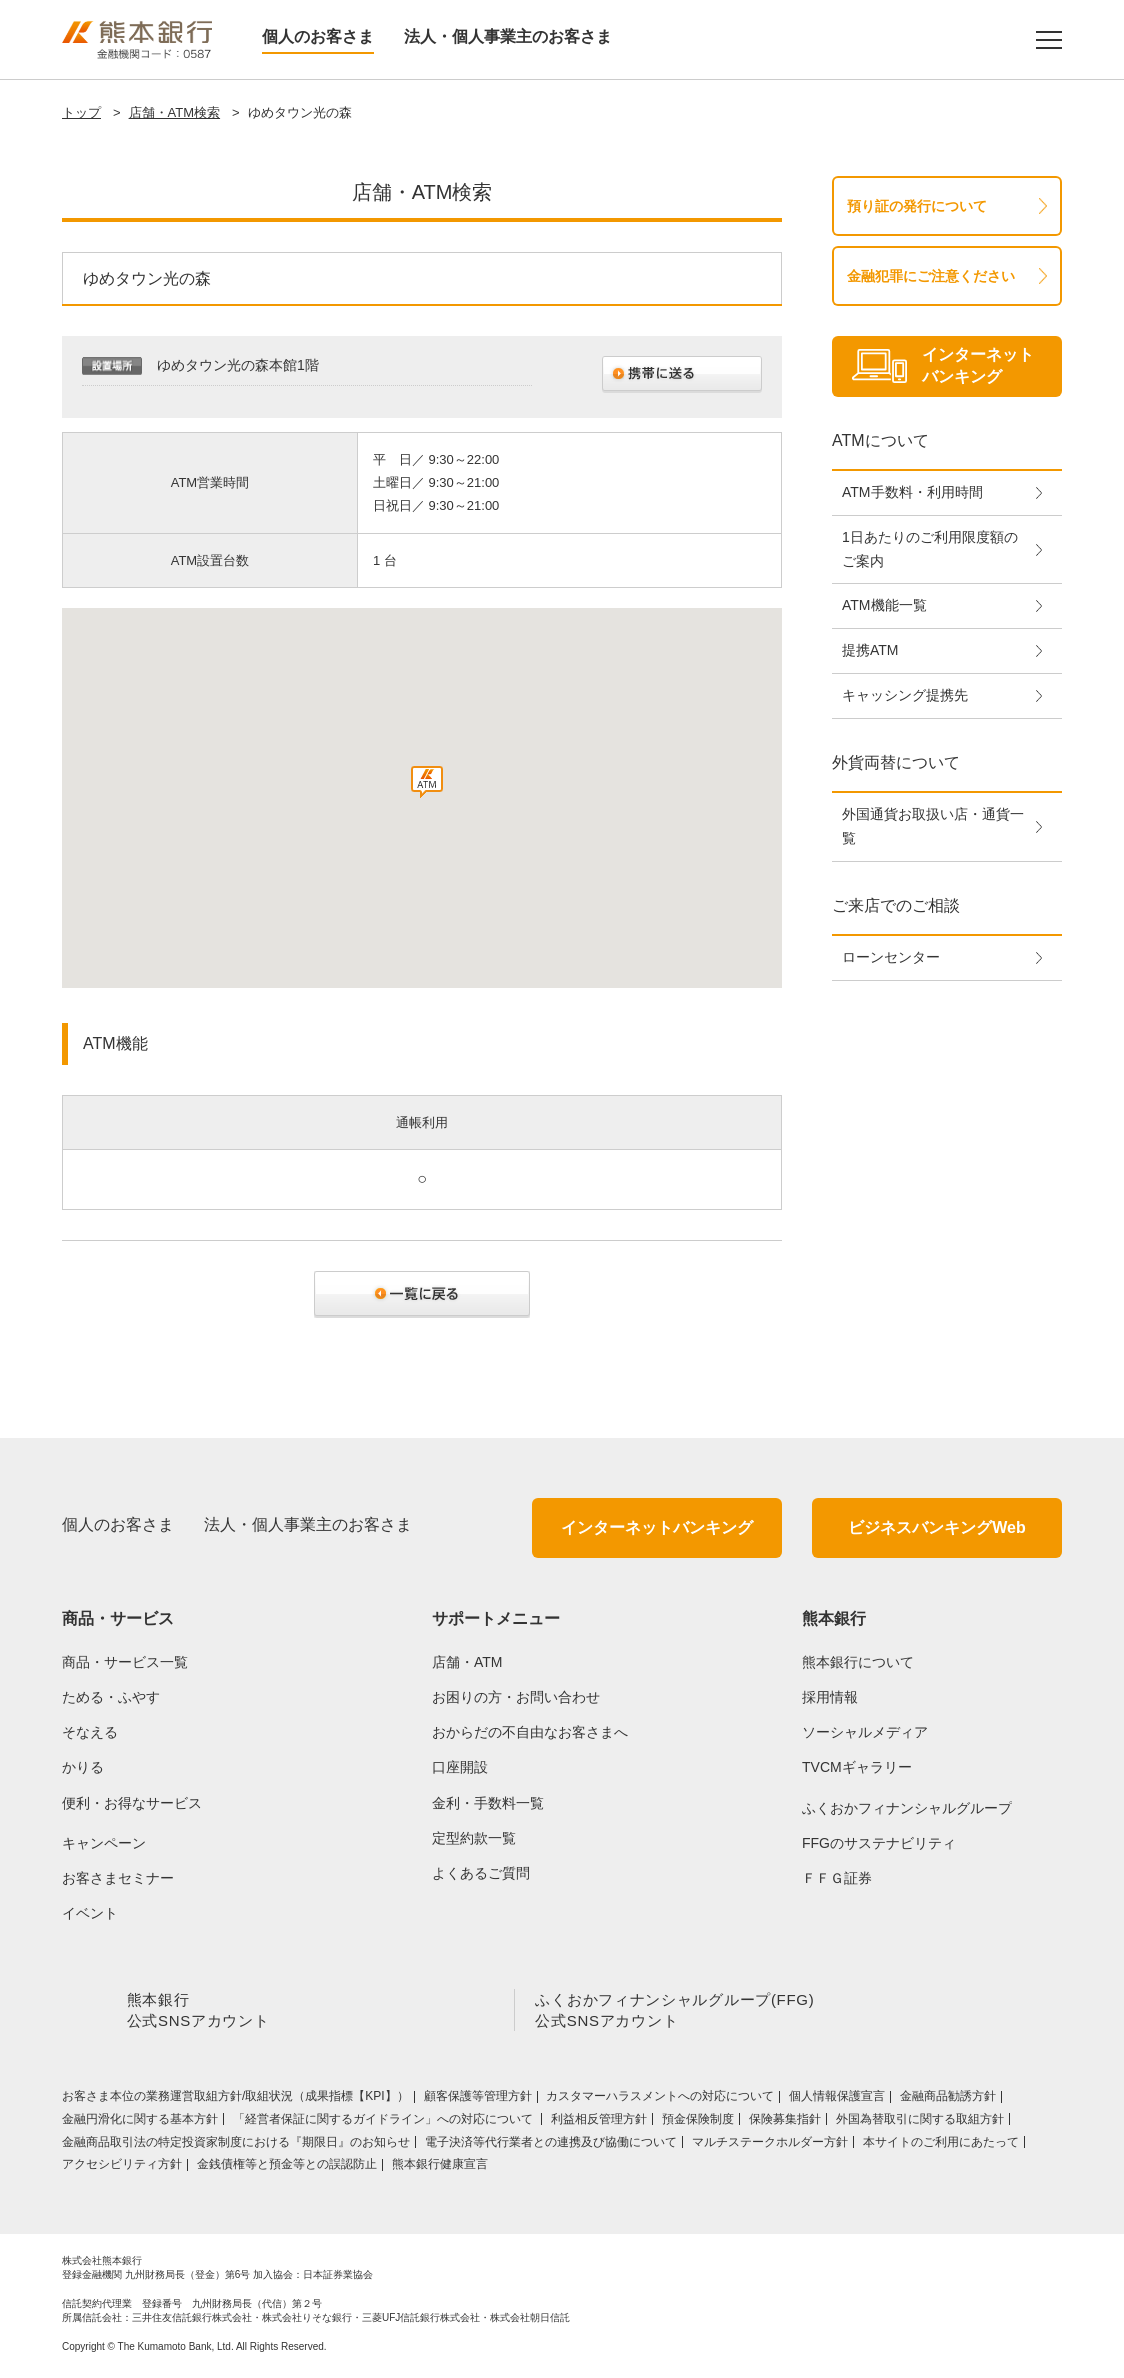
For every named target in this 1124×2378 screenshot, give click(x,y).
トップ (81, 112)
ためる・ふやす (111, 1697)
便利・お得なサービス (132, 1803)
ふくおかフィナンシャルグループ (907, 1808)
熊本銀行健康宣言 (440, 2168)
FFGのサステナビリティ (879, 1843)
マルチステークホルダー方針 (770, 2146)
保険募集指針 (785, 2123)
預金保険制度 (698, 2123)
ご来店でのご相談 (896, 905)
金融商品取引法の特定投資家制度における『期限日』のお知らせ (236, 2146)
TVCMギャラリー (857, 1767)
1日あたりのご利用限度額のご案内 (930, 549)
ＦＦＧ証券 (837, 1878)
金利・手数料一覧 (488, 1803)
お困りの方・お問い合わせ (516, 1697)
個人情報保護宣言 (837, 2100)
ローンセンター (891, 957)
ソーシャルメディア (865, 1732)
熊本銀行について (858, 1662)
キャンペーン (104, 1843)
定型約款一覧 (474, 1838)
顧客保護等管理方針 (478, 2100)
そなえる (90, 1732)
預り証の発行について (917, 206)
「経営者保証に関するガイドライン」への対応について (384, 2123)
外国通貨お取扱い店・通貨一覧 (933, 826)
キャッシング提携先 (905, 695)
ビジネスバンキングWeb (936, 1527)
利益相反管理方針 (599, 2123)
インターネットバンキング (657, 1527)
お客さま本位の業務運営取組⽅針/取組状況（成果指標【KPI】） (235, 2100)
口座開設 (460, 1767)
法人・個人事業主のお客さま (508, 36)
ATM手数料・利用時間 (912, 492)
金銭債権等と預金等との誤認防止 (287, 2168)
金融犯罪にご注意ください (931, 276)
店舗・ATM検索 (174, 112)
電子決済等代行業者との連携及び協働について (551, 2146)
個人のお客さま (318, 36)
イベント (90, 1913)
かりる (83, 1767)
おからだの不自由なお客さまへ (530, 1732)
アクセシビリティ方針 (122, 2168)
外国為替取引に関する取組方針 (920, 2123)
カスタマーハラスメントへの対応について (660, 2100)
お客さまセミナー (118, 1878)
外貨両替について (896, 762)
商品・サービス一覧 (125, 1662)
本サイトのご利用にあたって (941, 2146)
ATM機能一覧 (884, 605)
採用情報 (830, 1697)
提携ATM (870, 650)
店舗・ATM (467, 1662)
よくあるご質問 (481, 1873)
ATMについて (880, 440)
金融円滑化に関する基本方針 (140, 2123)
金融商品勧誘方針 (948, 2100)
